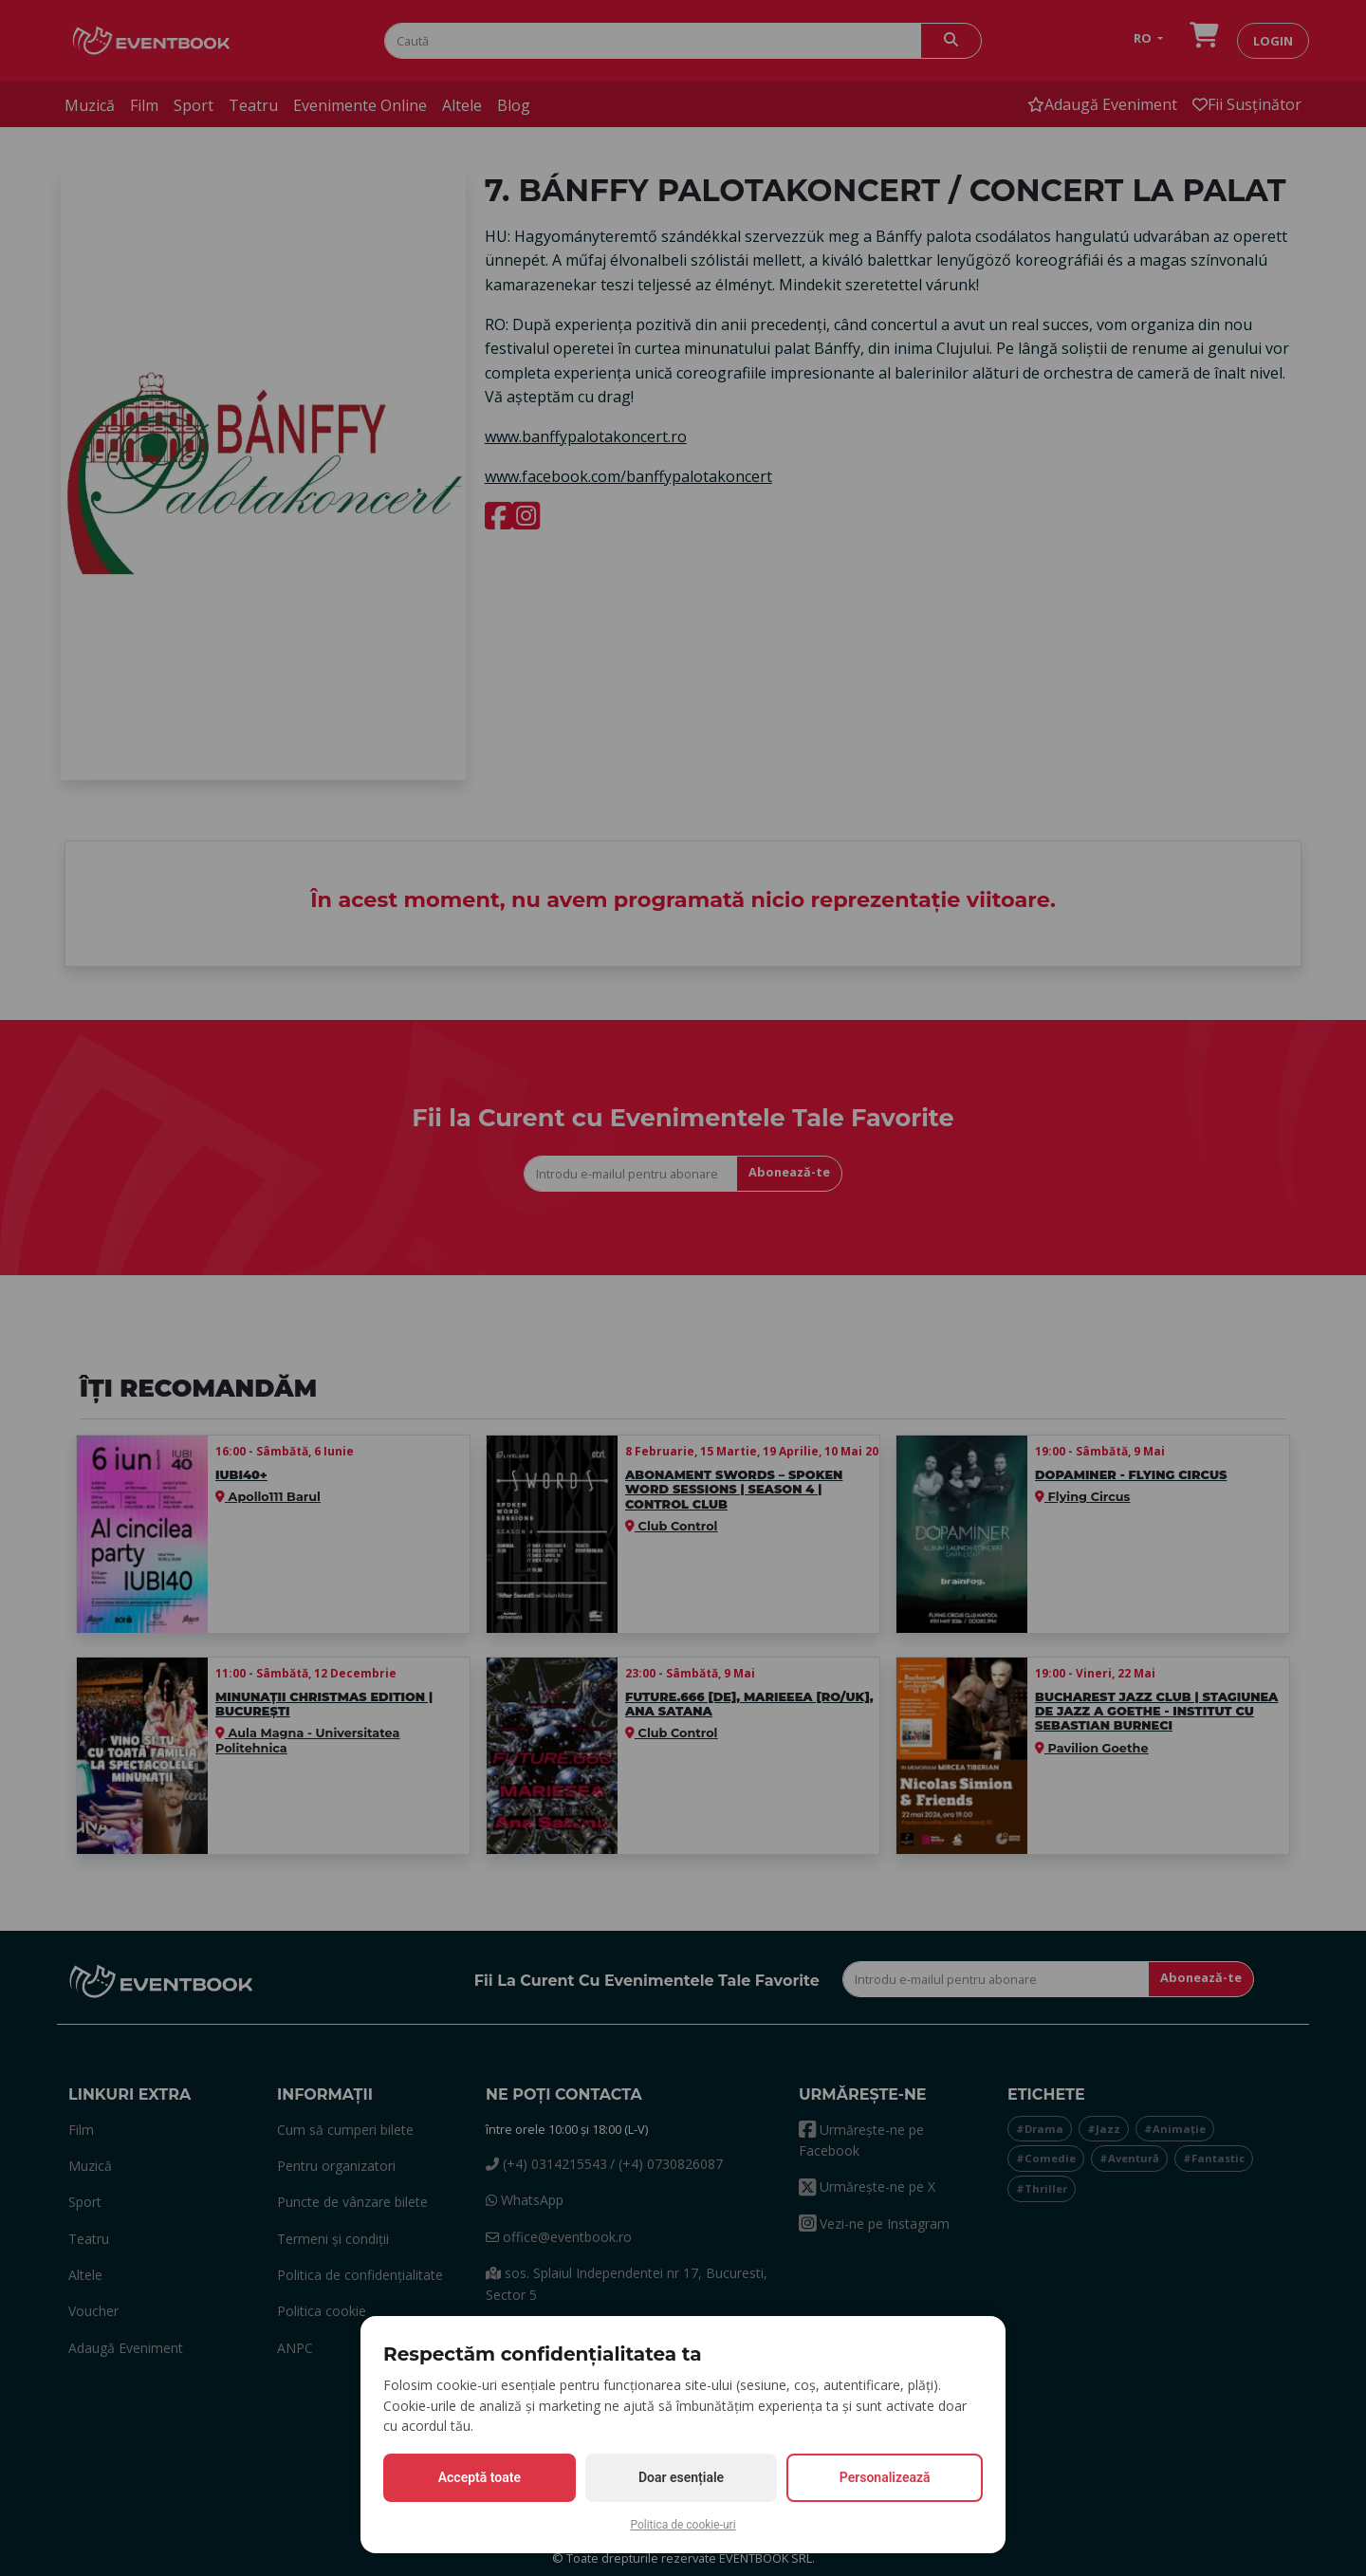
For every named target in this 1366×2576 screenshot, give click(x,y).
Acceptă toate (479, 2477)
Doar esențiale (681, 2477)
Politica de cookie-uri (682, 2524)
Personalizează (885, 2477)
